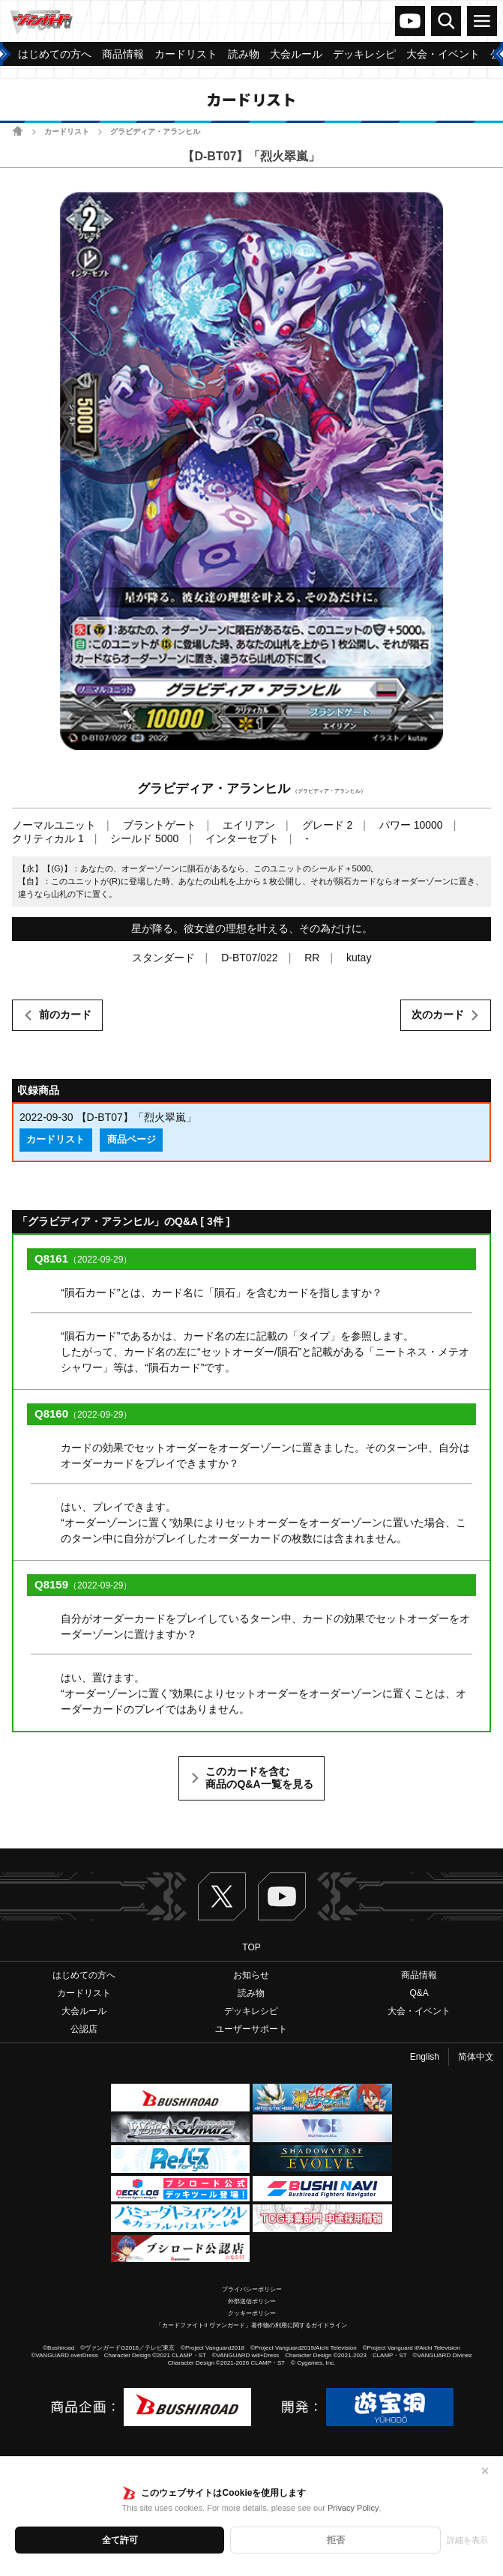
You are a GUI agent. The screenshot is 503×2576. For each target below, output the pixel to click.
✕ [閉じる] (485, 2471)
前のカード (65, 1015)
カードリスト (66, 131)
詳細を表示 (467, 2540)
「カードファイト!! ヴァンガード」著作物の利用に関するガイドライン (251, 2325)
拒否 (336, 2540)
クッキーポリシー (252, 2313)
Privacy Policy (353, 2507)
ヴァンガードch (410, 21)
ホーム (17, 130)
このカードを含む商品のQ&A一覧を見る (259, 1778)
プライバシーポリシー (252, 2289)
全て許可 (120, 2540)
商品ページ (131, 1139)
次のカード (438, 1015)
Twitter (222, 1896)
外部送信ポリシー (252, 2301)
